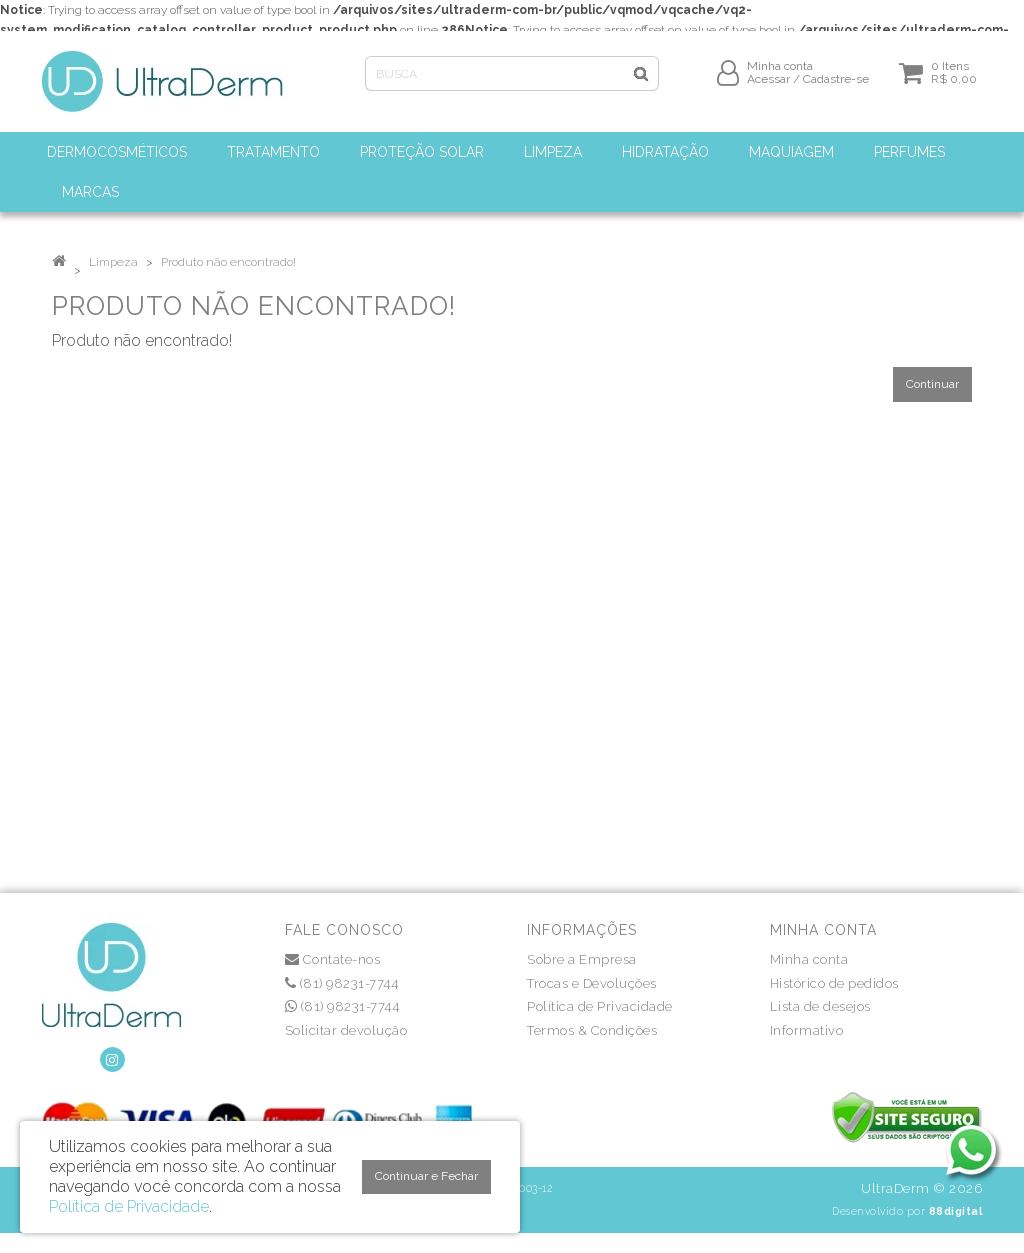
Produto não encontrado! (228, 262)
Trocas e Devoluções (592, 983)
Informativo (807, 1030)
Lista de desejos (820, 1006)
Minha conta (809, 959)
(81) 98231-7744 (342, 983)
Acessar (768, 87)
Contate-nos (333, 959)
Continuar (932, 384)
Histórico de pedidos (834, 983)
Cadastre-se (836, 87)
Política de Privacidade (600, 1006)
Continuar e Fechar (426, 1176)
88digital (956, 1211)
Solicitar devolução (346, 1030)
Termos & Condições (592, 1030)
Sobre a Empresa (582, 959)
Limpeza (113, 262)
